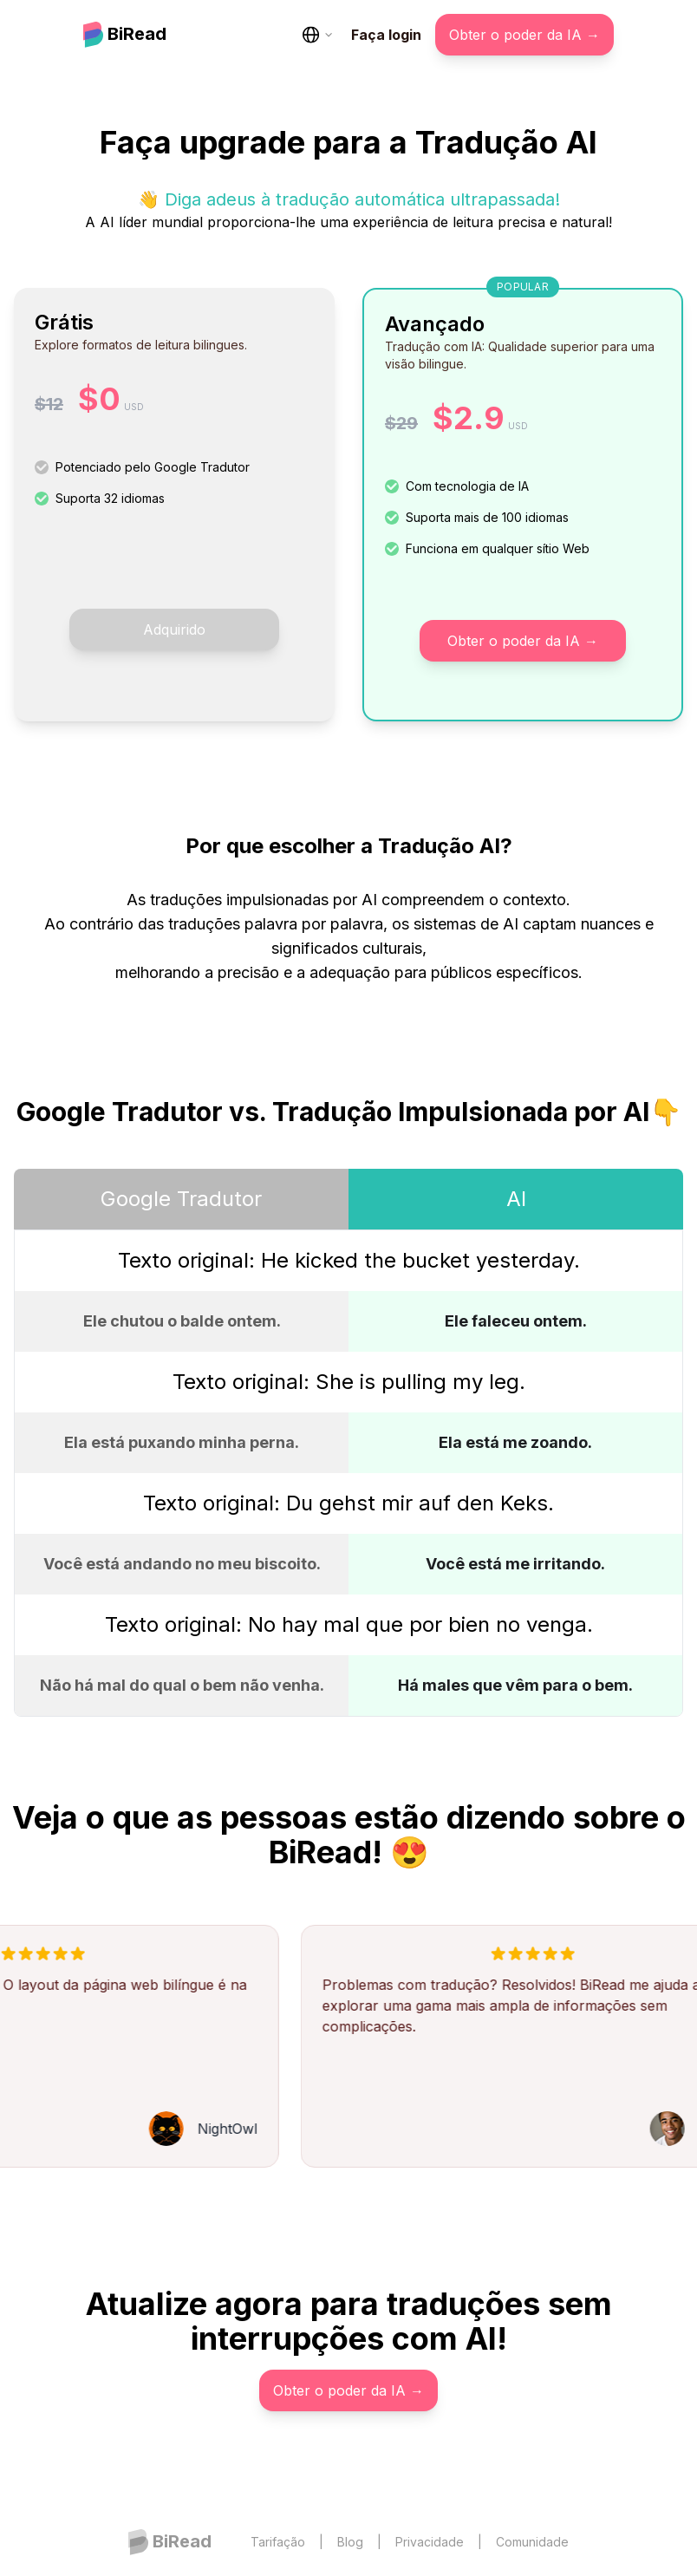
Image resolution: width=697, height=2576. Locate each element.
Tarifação (278, 2541)
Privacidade (429, 2541)
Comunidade (532, 2541)
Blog (350, 2541)
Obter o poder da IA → (524, 34)
